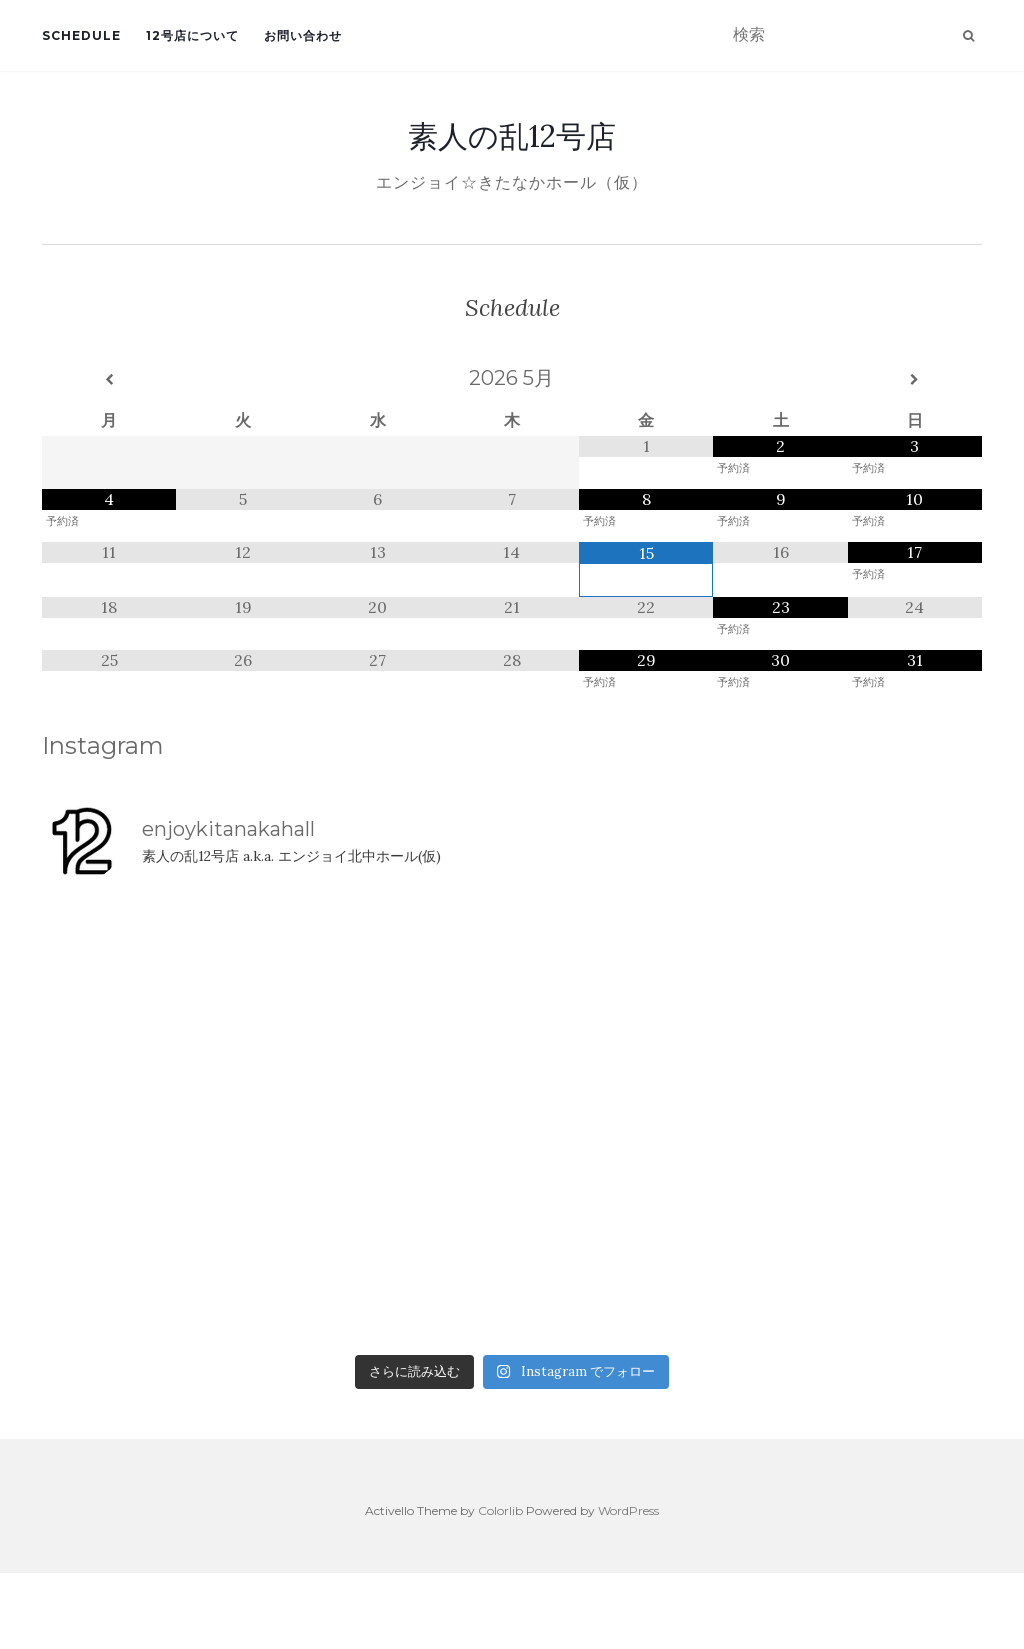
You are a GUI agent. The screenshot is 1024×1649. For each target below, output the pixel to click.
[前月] (109, 380)
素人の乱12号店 (512, 136)
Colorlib (500, 1510)
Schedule (81, 35)
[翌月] (915, 380)
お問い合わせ (303, 35)
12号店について (192, 35)
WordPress (628, 1510)
